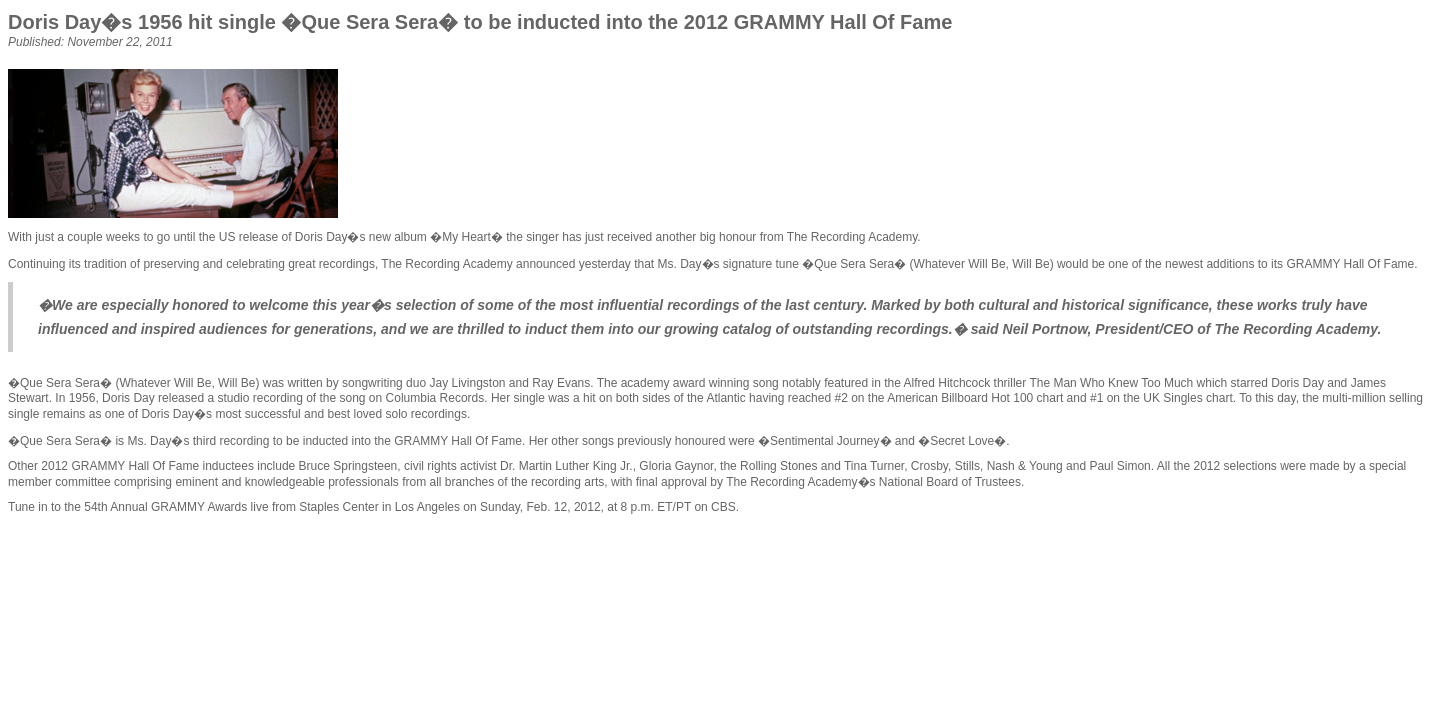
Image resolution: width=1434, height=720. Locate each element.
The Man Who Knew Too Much (1111, 383)
